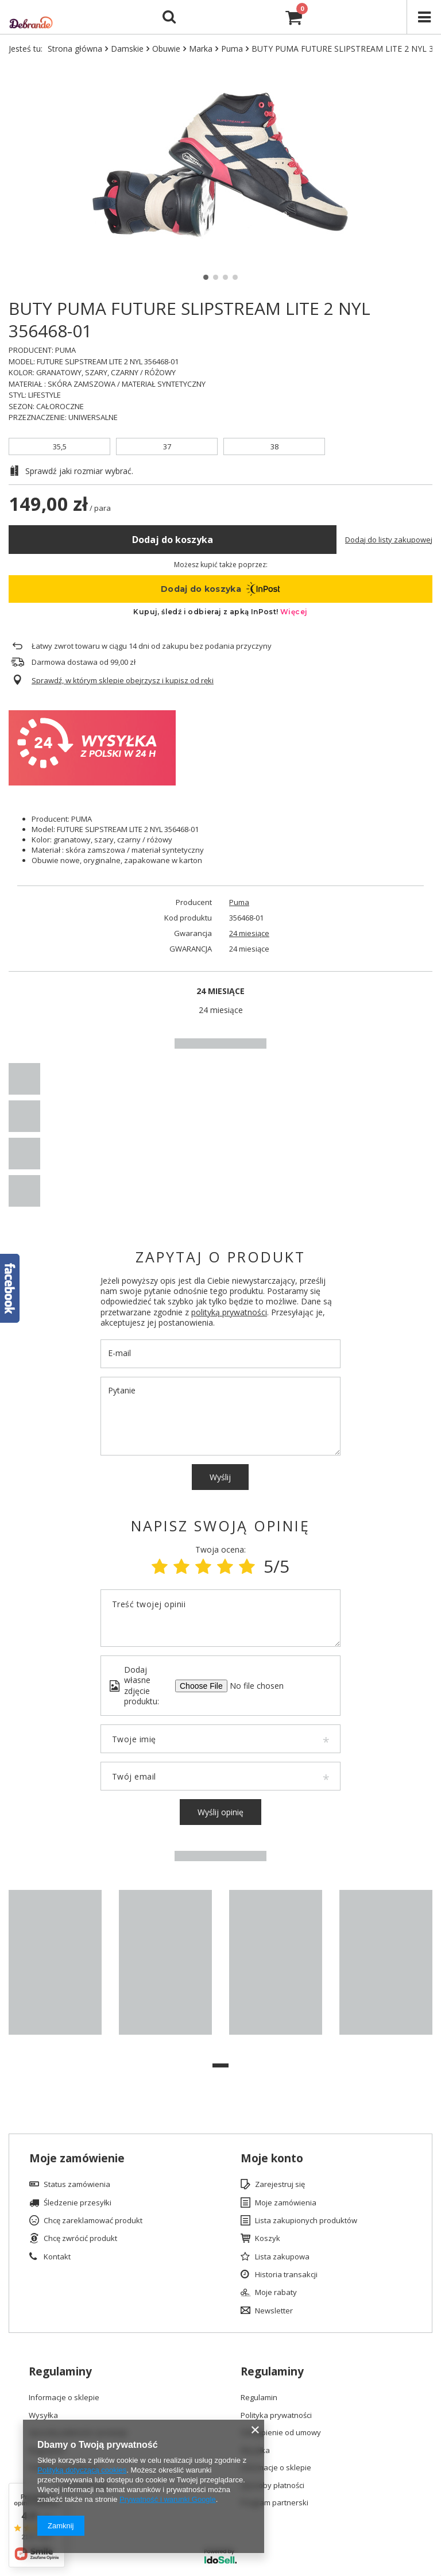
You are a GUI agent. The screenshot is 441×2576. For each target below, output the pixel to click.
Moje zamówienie (77, 2158)
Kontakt (57, 2257)
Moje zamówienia (285, 2203)
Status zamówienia (77, 2184)
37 (167, 446)
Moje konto (272, 2158)
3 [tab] (225, 277)
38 (274, 446)
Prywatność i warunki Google (167, 2499)
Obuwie (166, 48)
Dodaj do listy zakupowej (388, 540)
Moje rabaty (276, 2292)
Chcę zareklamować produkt (93, 2220)
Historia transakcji (286, 2274)
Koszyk (267, 2238)
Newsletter (274, 2311)
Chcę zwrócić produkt (80, 2238)
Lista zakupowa (282, 2257)
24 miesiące (249, 933)
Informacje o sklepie (64, 2397)
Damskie (127, 48)
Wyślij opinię (220, 1812)
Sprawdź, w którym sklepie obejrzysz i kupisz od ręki (123, 681)
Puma (232, 48)
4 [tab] (235, 277)
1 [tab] (205, 277)
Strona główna (75, 48)
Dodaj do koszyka (172, 539)
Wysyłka (43, 2415)
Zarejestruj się (280, 2184)
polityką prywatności (229, 1312)
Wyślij (220, 1477)
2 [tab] (215, 277)
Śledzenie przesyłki (77, 2203)
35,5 (60, 446)
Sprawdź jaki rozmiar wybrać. (79, 470)
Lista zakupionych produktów (306, 2220)
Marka (200, 48)
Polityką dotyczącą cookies (81, 2470)
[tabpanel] (55, 1968)
